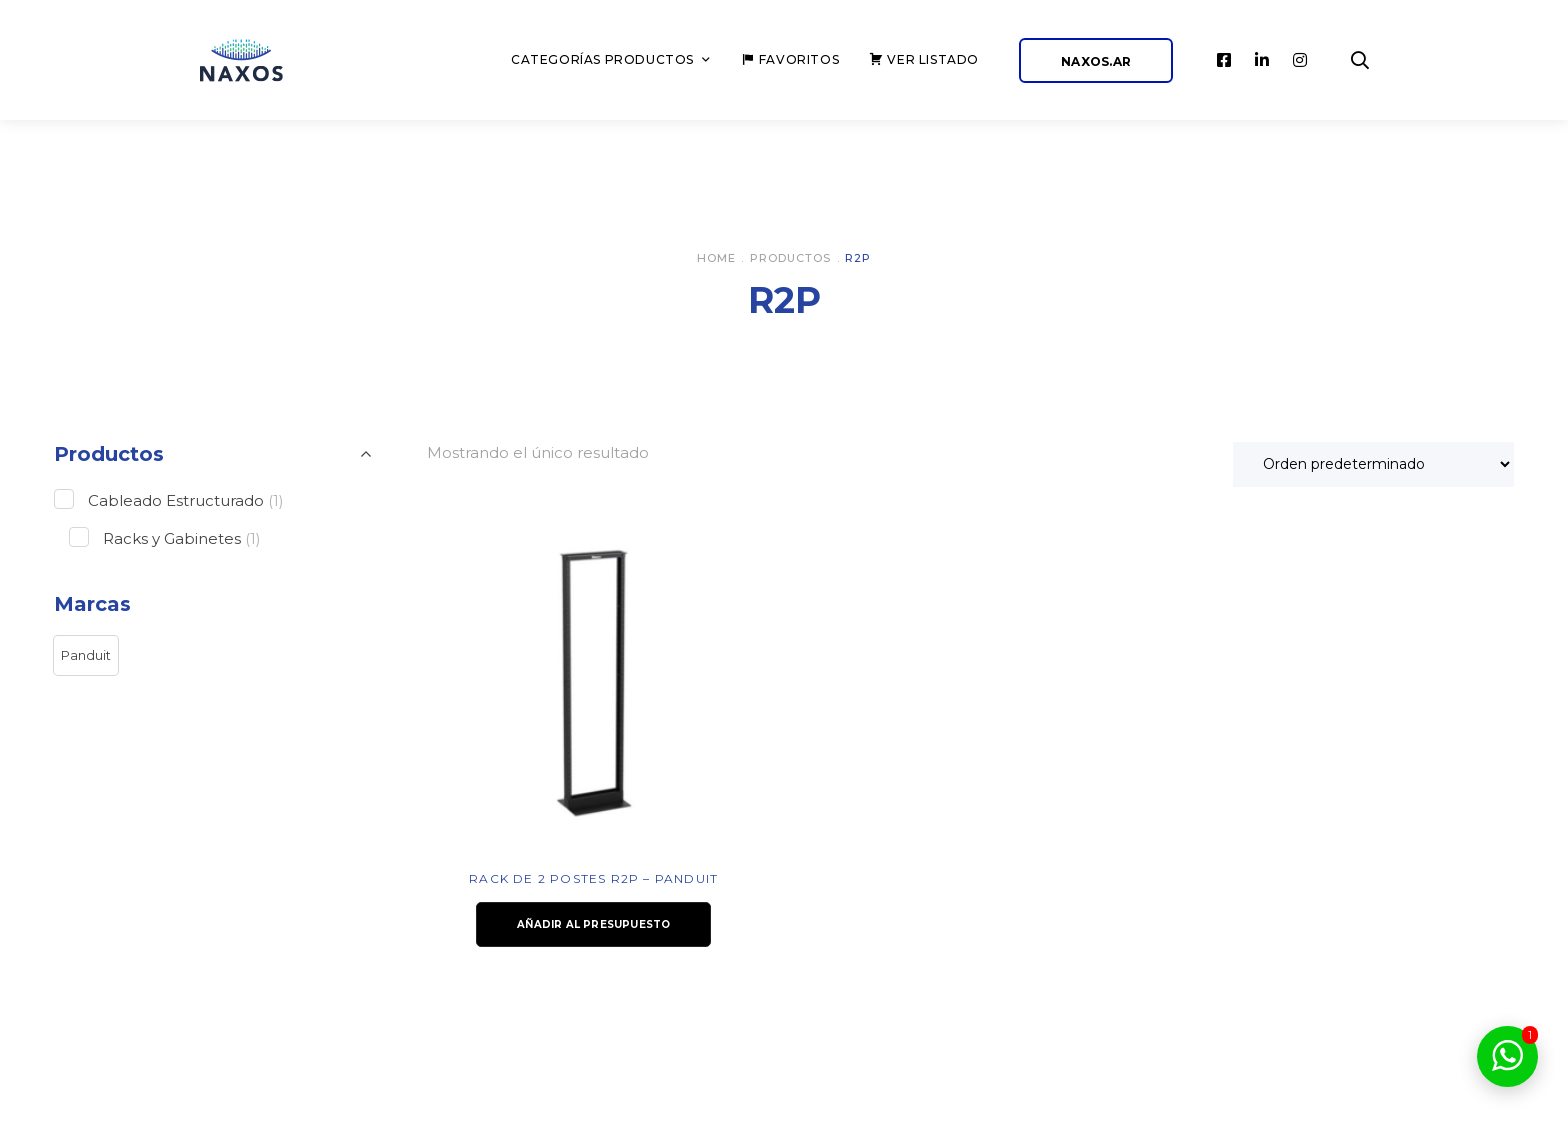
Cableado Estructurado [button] (186, 500)
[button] (86, 656)
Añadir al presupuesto (593, 924)
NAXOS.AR (1096, 61)
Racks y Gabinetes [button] (182, 538)
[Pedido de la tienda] (1373, 464)
